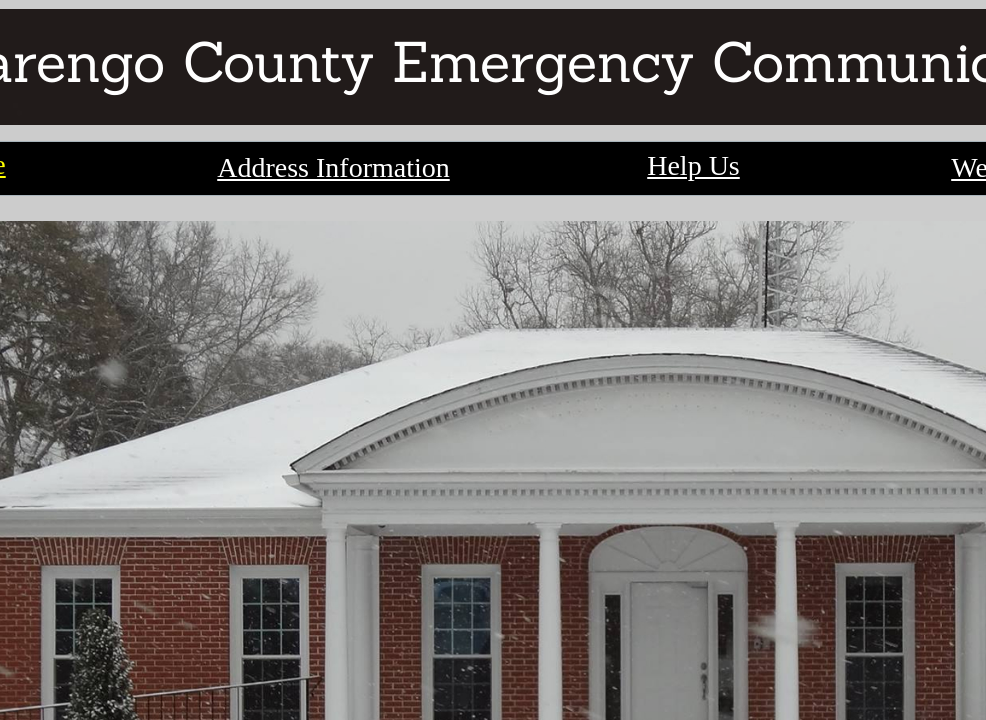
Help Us (693, 165)
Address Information (333, 167)
